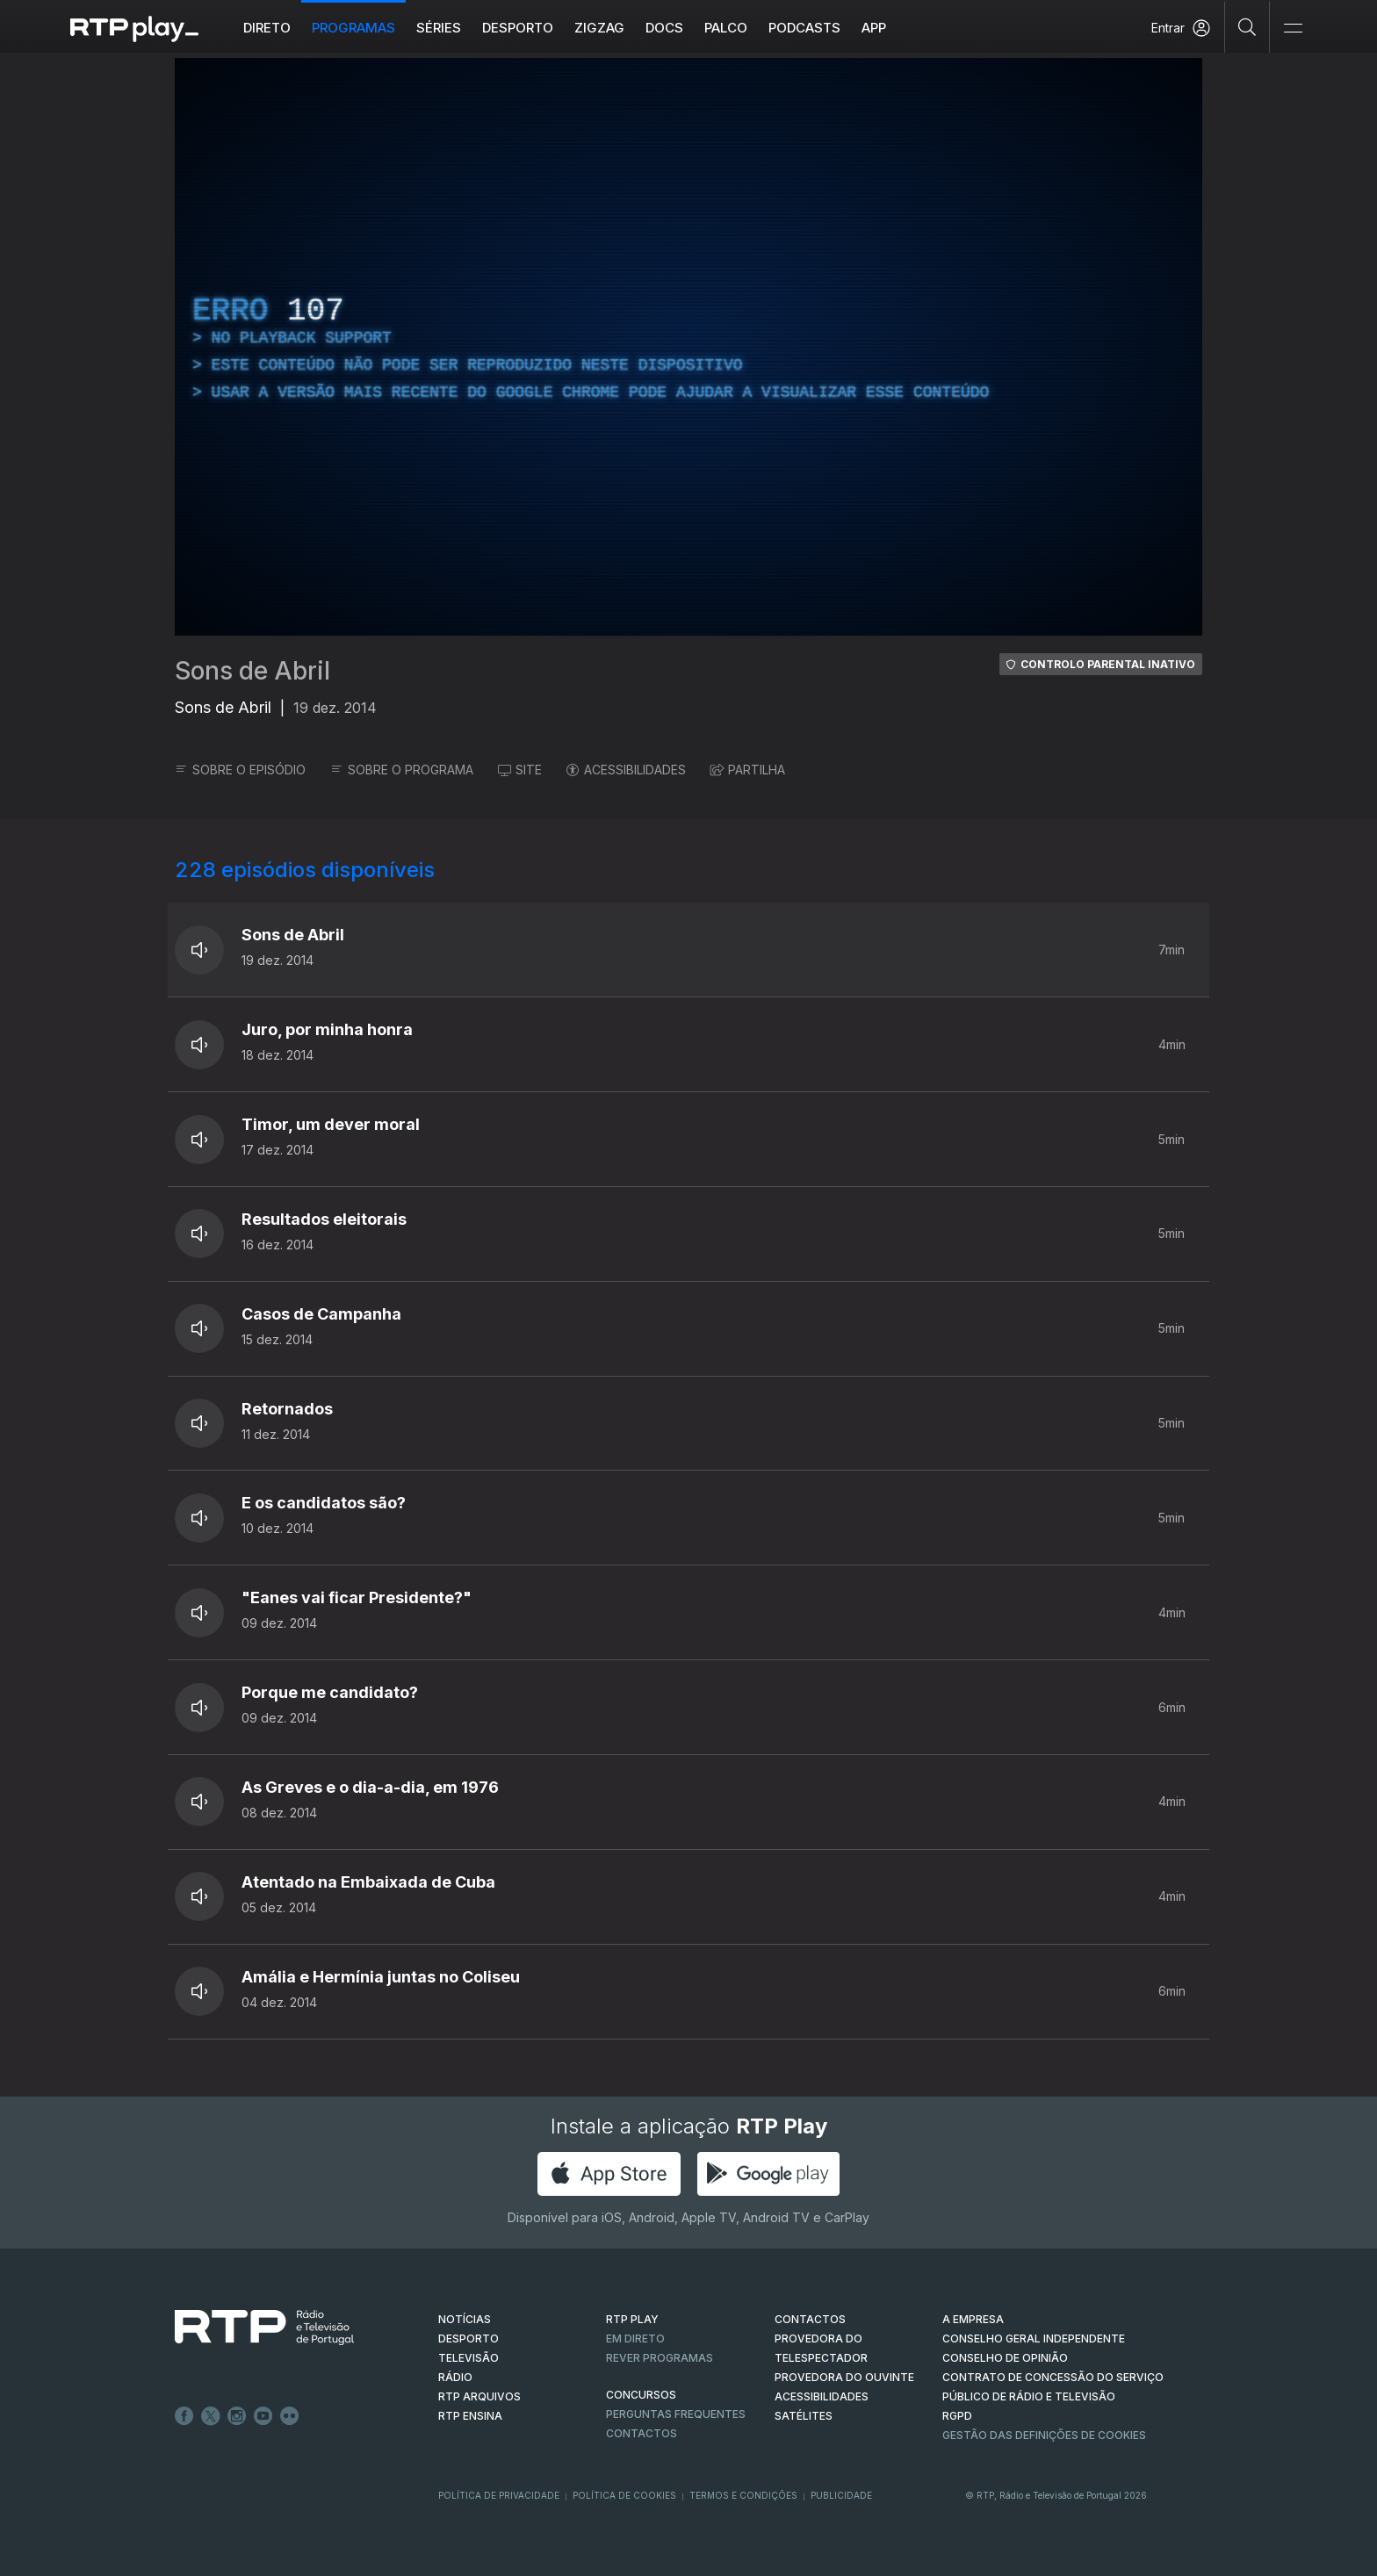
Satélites (804, 2415)
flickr (289, 2416)
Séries (438, 27)
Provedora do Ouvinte (844, 2377)
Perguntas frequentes (676, 2414)
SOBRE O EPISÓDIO (240, 769)
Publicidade (841, 2495)
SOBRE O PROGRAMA (401, 769)
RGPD (957, 2415)
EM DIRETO (635, 2338)
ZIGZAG (599, 27)
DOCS (664, 27)
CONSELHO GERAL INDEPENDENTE (1033, 2338)
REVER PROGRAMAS (659, 2357)
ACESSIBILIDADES (626, 769)
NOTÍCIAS (464, 2319)
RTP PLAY (632, 2319)
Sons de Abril (252, 671)
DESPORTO (468, 2338)
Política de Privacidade (498, 2495)
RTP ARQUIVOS (479, 2396)
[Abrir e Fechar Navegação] (1293, 28)
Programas (353, 27)
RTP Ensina (470, 2415)
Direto (267, 27)
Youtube (263, 2416)
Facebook (184, 2416)
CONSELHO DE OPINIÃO (1005, 2357)
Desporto (517, 27)
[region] (688, 347)
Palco (725, 27)
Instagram (237, 2416)
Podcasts (804, 27)
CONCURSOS (641, 2394)
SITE (520, 769)
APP (874, 27)
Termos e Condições (743, 2495)
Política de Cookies (624, 2495)
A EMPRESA (973, 2319)
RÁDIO (455, 2377)
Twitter (210, 2416)
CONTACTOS (810, 2319)
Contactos (641, 2433)
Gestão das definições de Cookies (1044, 2435)
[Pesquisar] (1247, 26)
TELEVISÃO (468, 2357)
